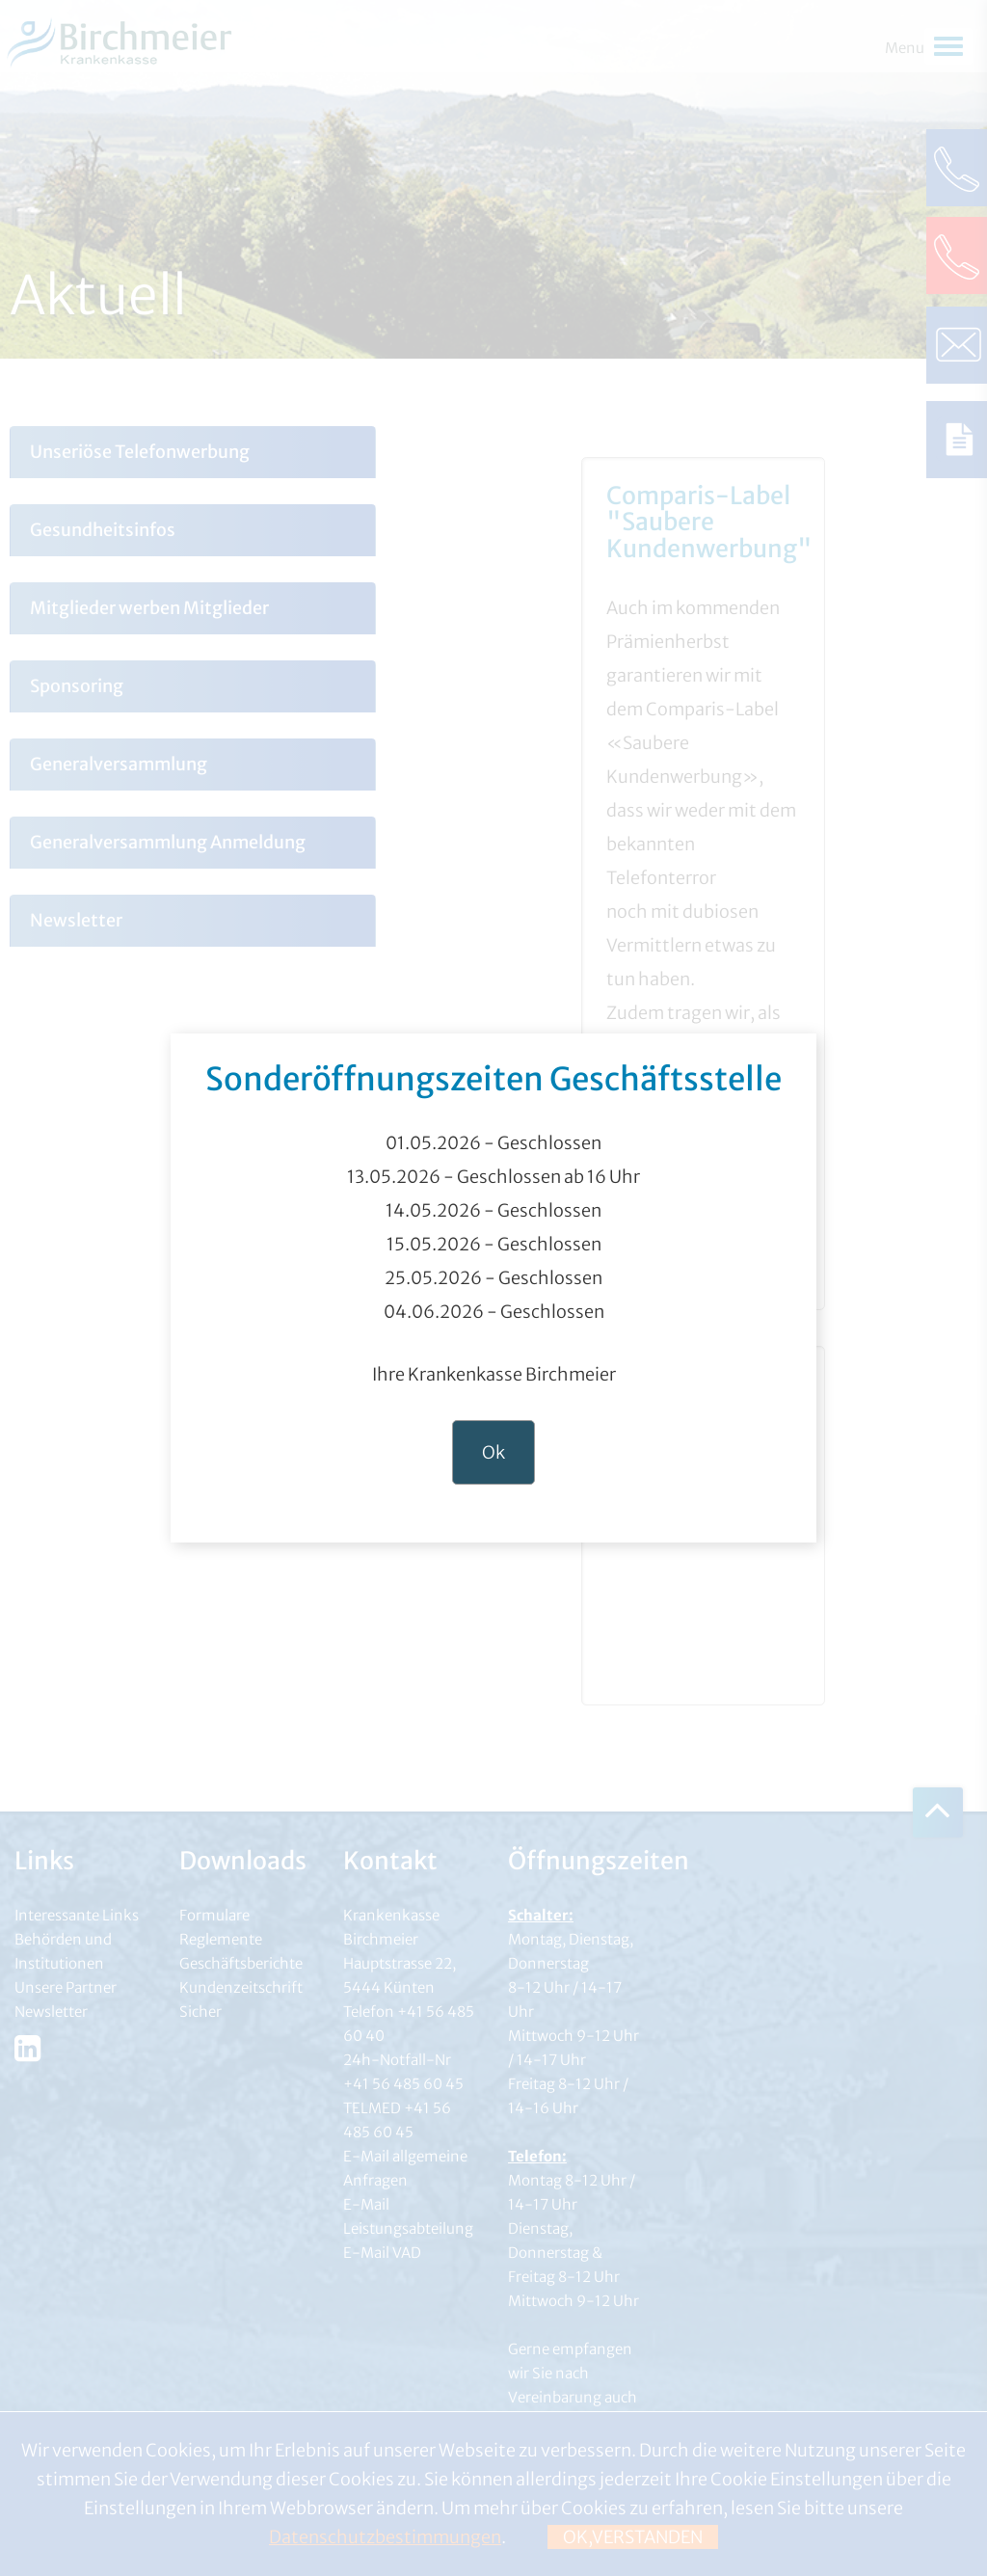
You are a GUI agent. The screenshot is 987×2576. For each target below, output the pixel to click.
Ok (493, 1452)
